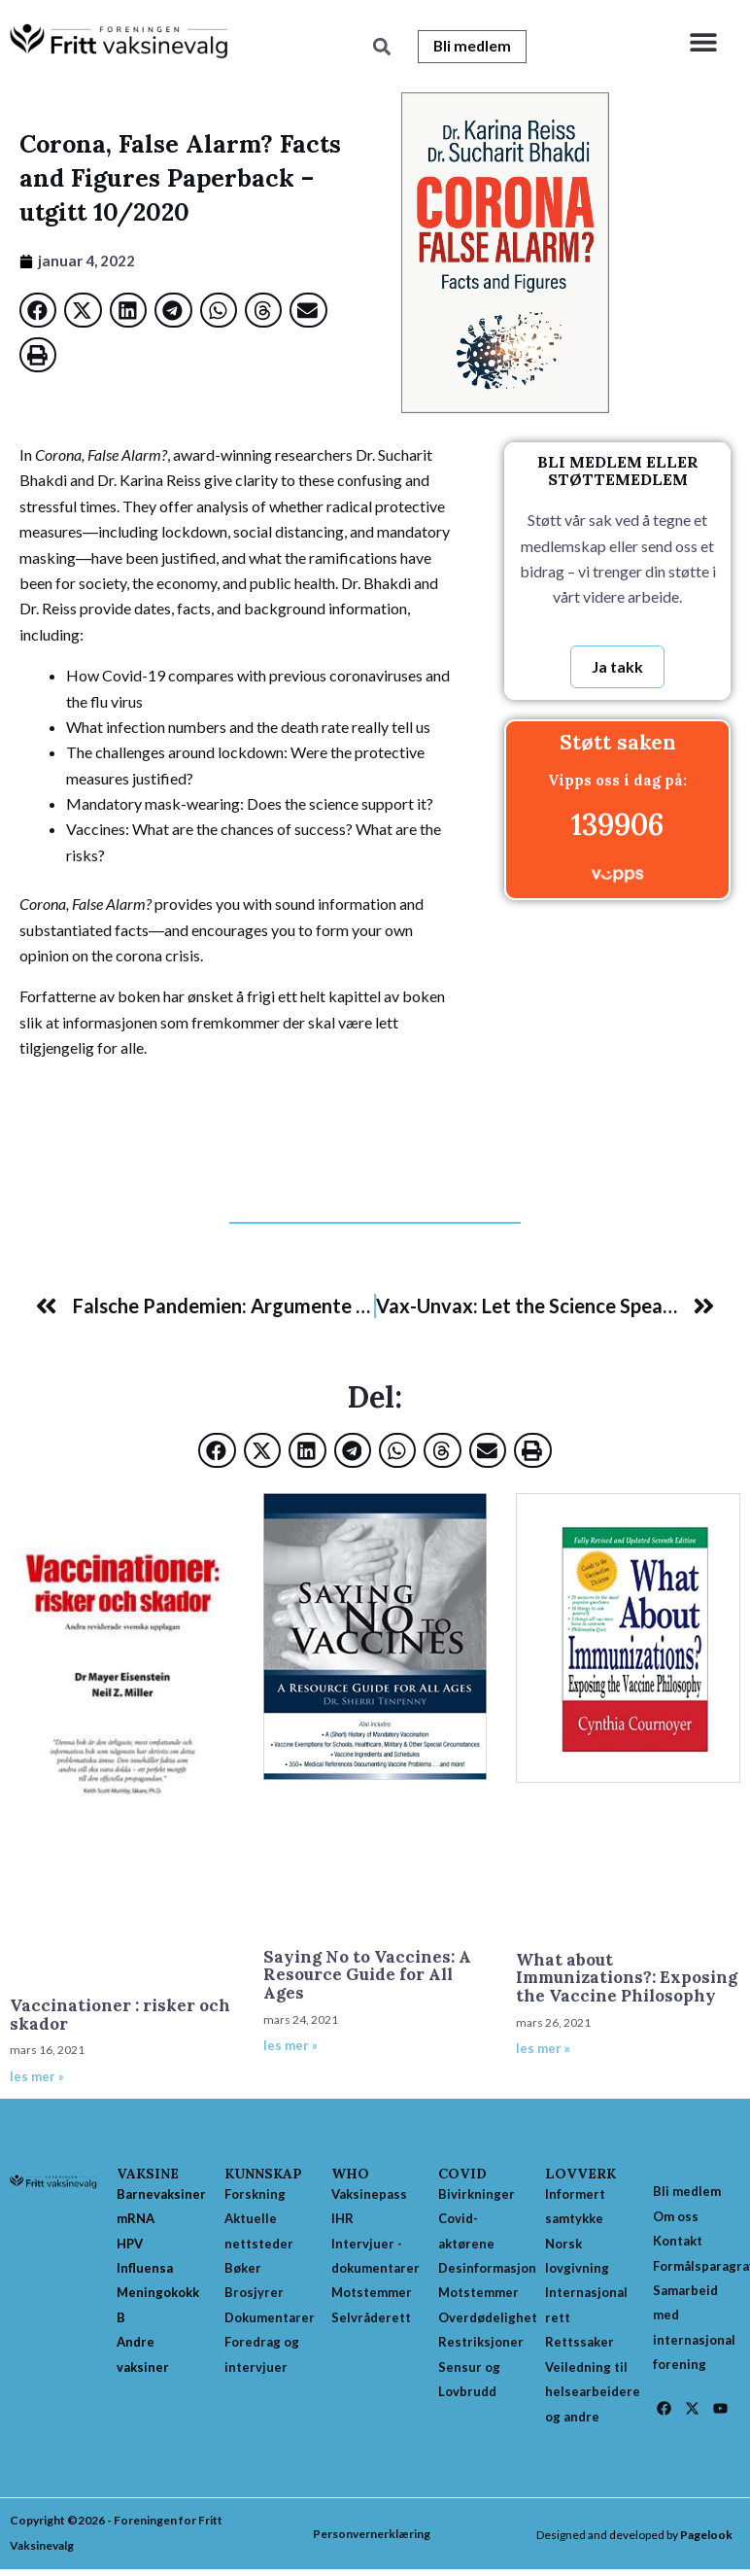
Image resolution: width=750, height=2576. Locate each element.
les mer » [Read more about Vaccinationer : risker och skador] (37, 2077)
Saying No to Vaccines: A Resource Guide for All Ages (367, 1975)
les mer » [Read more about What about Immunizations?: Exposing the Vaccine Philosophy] (543, 2049)
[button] (704, 41)
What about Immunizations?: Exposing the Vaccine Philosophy (626, 1978)
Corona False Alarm (284, 1089)
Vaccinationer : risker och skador (120, 2016)
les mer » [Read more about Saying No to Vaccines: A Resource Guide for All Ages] (290, 2046)
